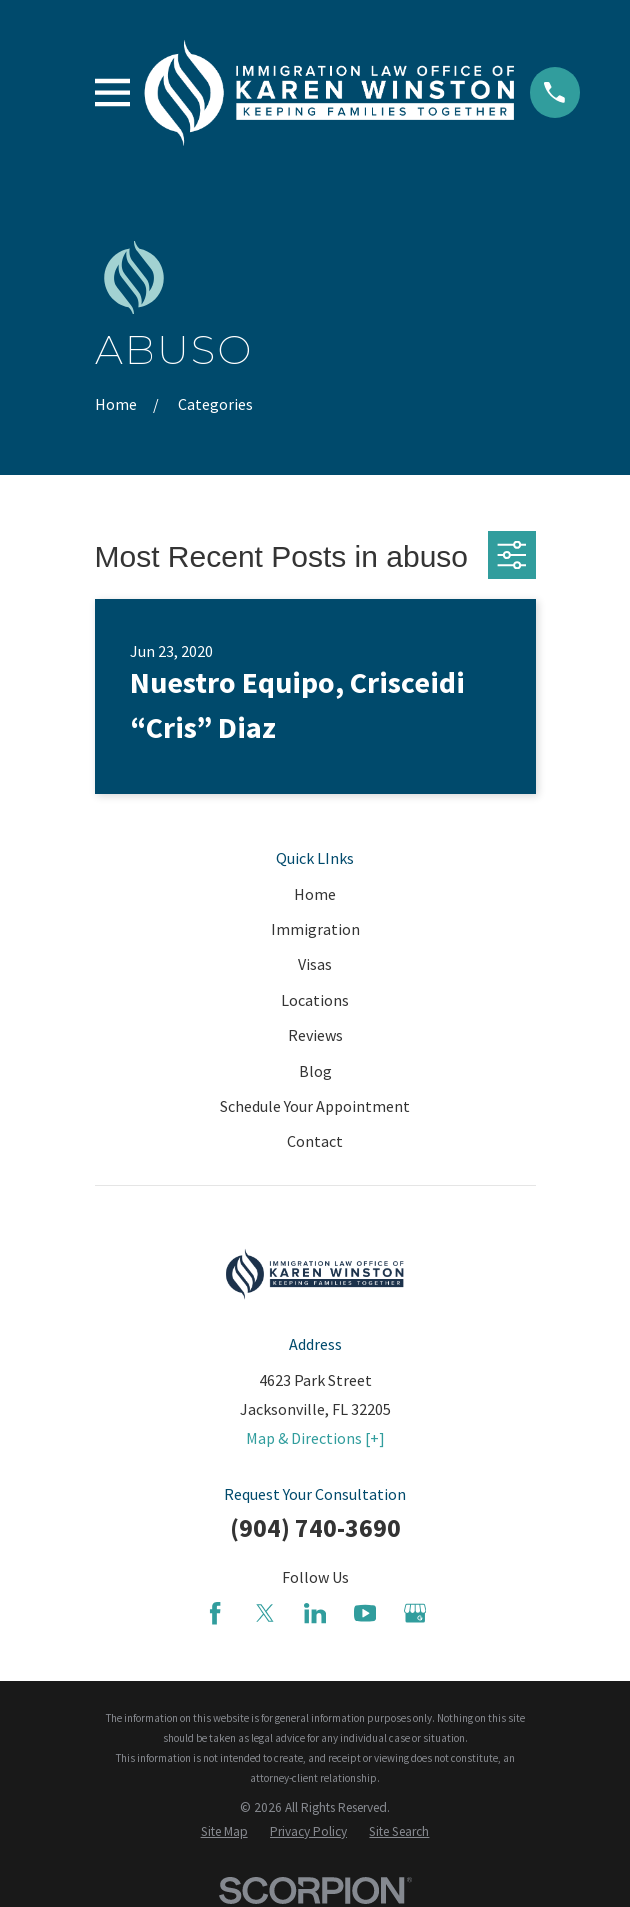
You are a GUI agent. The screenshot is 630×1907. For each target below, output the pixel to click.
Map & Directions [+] (315, 1438)
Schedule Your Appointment (315, 1106)
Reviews (315, 1035)
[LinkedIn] (315, 1613)
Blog (315, 1071)
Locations (315, 1000)
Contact (315, 1141)
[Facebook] (215, 1613)
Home (315, 894)
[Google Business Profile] (415, 1613)
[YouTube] (365, 1613)
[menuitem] (224, 1832)
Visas (315, 964)
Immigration (315, 929)
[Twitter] (265, 1613)
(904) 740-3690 (315, 1528)
